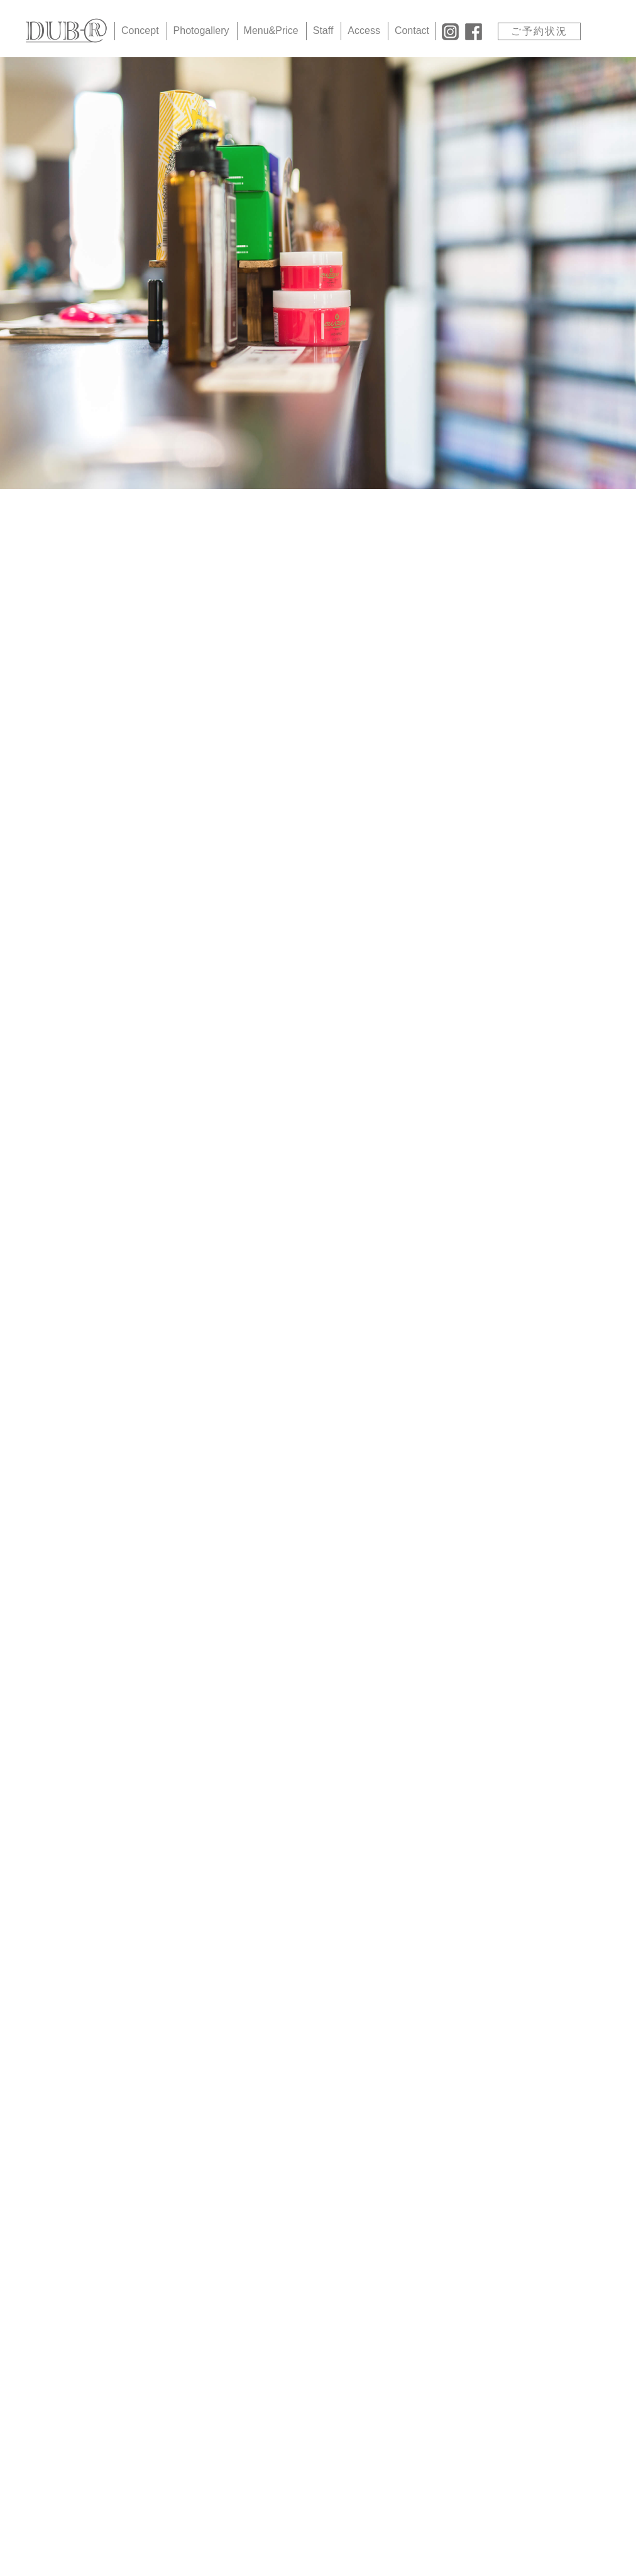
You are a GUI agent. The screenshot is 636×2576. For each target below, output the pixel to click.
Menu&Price (271, 30)
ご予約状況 (539, 31)
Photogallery (201, 30)
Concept (140, 30)
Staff (323, 30)
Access (364, 30)
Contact (412, 30)
